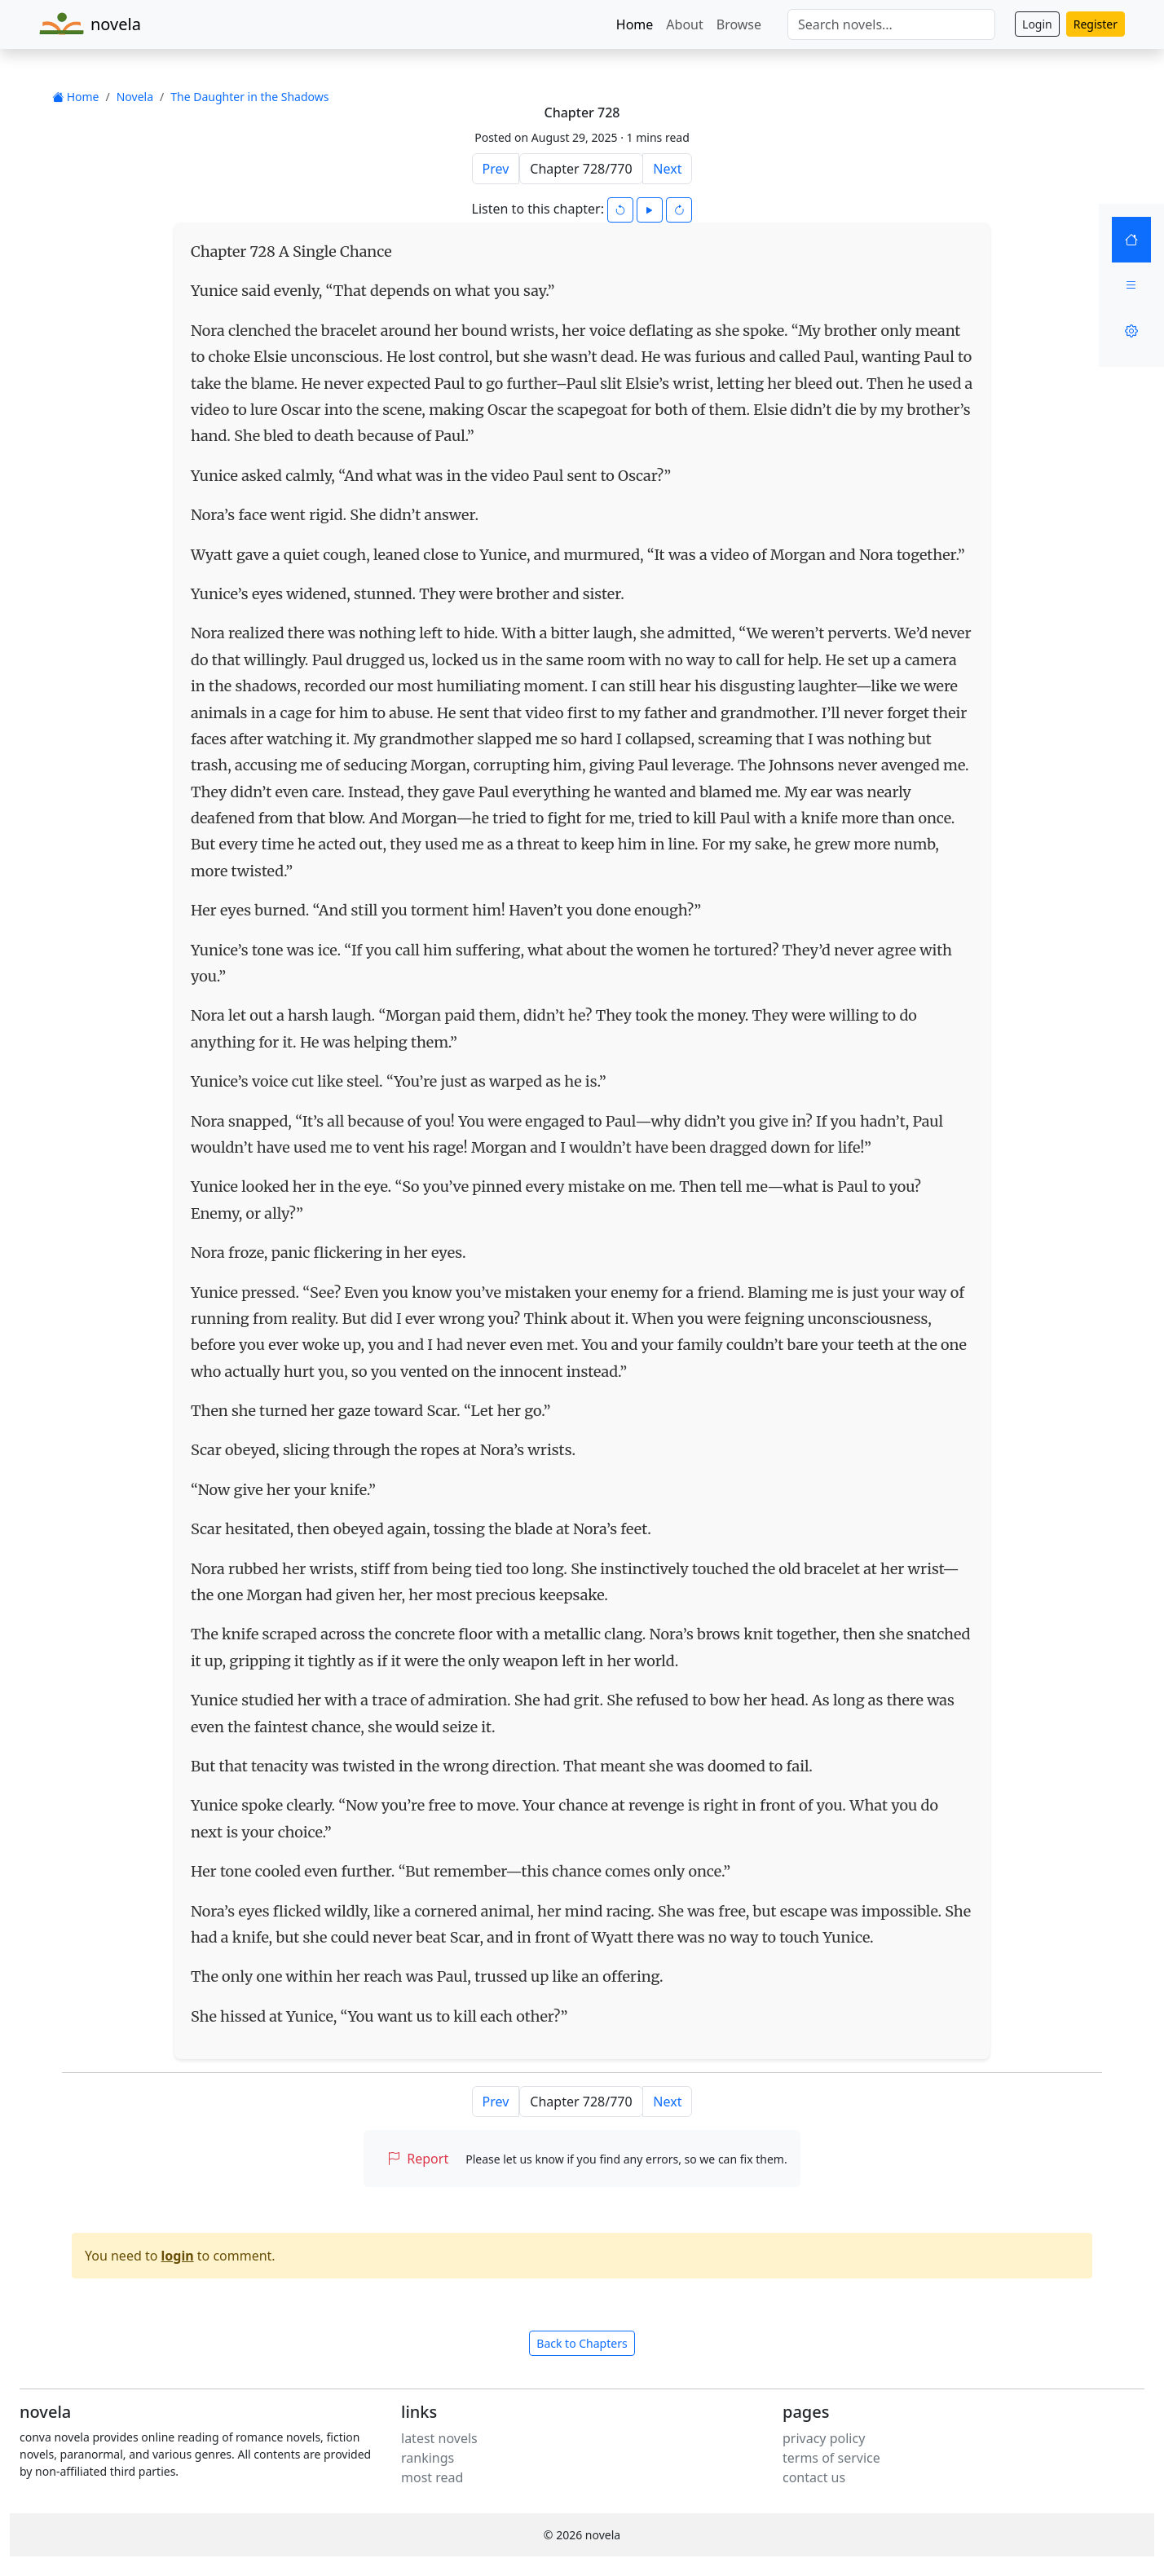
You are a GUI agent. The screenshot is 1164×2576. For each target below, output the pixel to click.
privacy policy (824, 2438)
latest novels (439, 2438)
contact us (814, 2477)
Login (1037, 24)
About (684, 24)
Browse (738, 24)
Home (635, 24)
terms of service (831, 2458)
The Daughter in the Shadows (249, 96)
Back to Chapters (581, 2343)
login (177, 2256)
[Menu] (1131, 285)
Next (667, 169)
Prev (496, 169)
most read (432, 2477)
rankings (427, 2458)
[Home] (1131, 239)
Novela (135, 96)
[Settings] (1131, 331)
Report (417, 2158)
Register (1096, 24)
